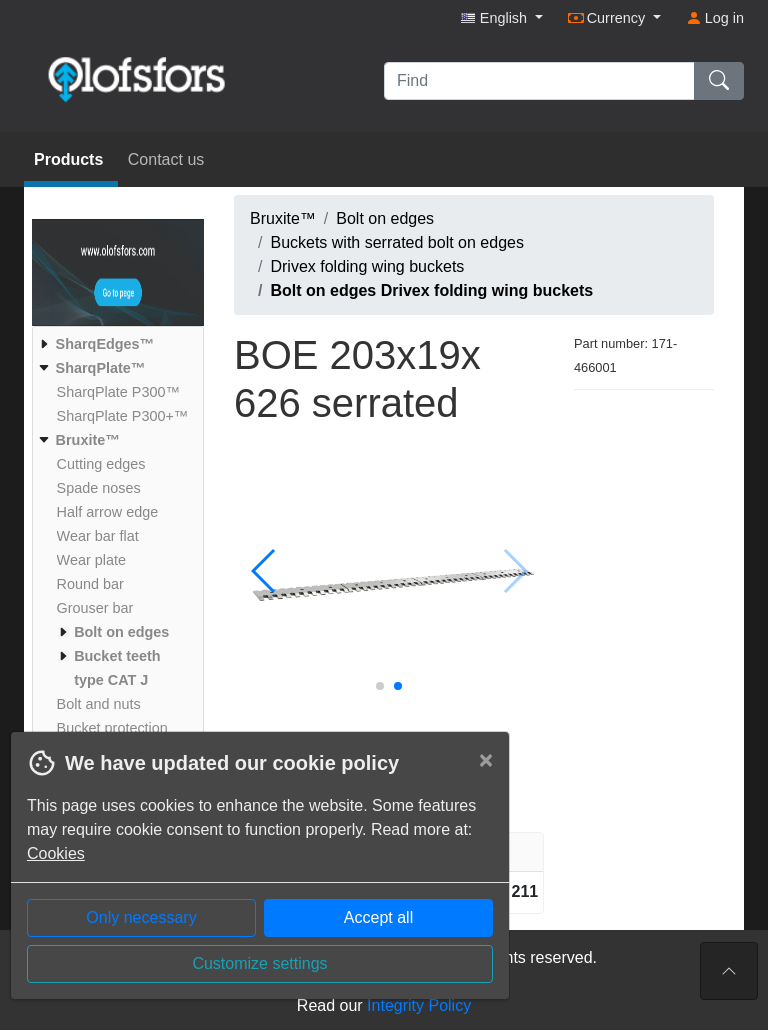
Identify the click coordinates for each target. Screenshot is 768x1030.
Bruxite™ (283, 218)
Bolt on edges (385, 218)
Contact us (166, 159)
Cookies (56, 853)
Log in (715, 18)
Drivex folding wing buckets (367, 266)
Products (71, 159)
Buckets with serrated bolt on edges (396, 242)
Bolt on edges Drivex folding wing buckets (431, 290)
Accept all (378, 917)
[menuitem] (115, 344)
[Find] (539, 81)
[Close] (486, 760)
